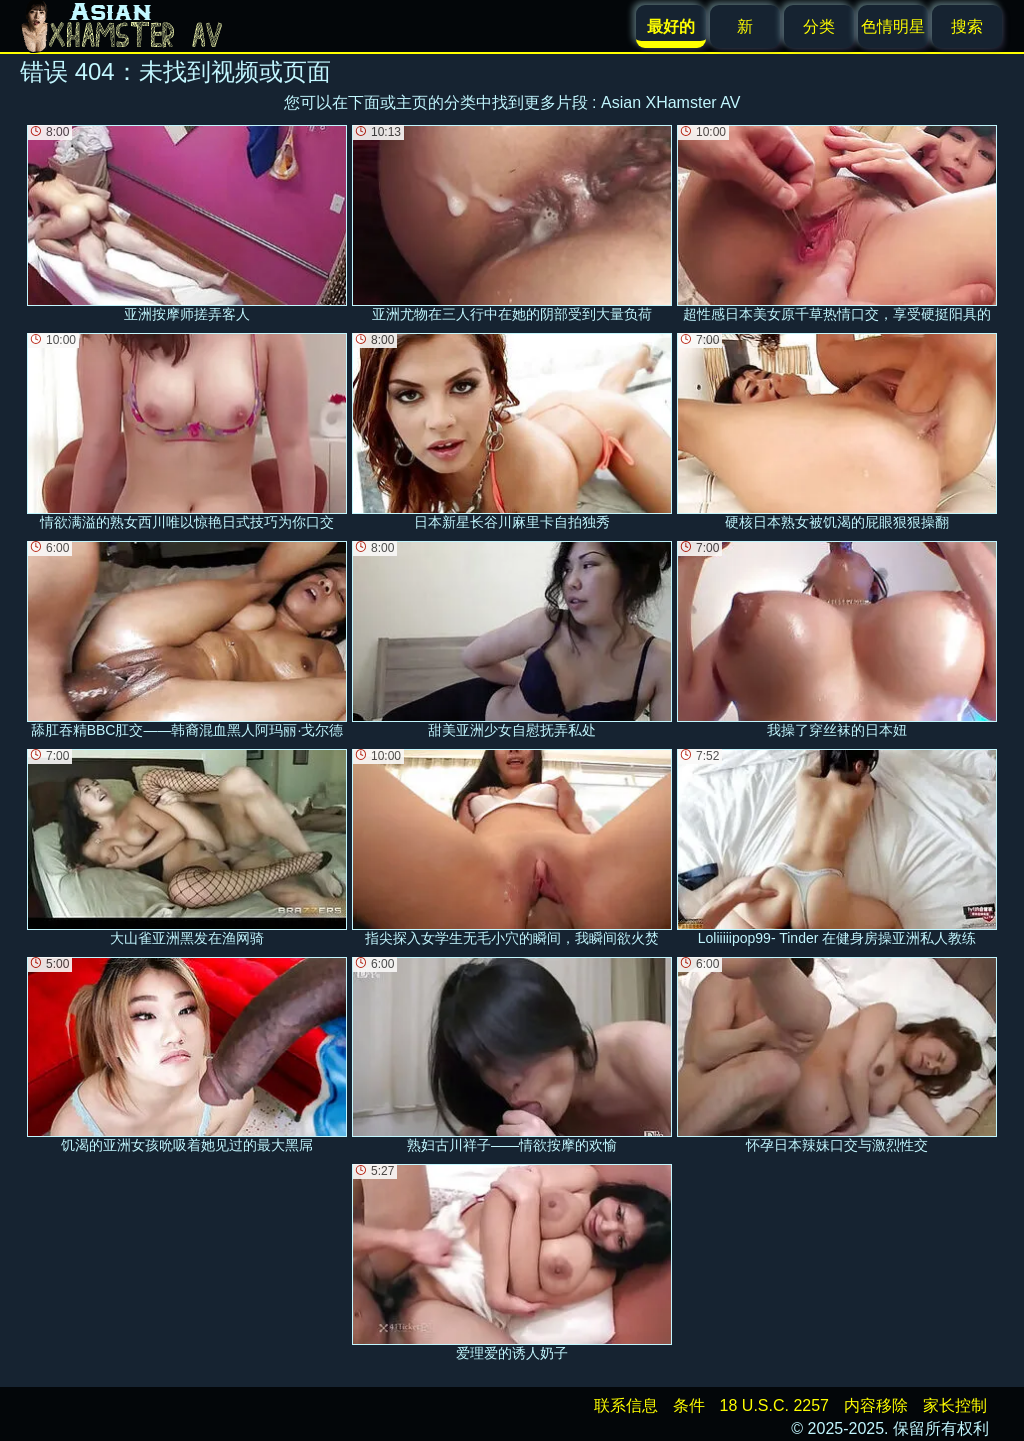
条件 (689, 1405)
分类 (819, 26)
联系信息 (626, 1405)
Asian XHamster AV (670, 102)
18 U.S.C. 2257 (774, 1405)
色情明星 (893, 26)
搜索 (967, 26)
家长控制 (955, 1405)
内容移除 (876, 1405)
